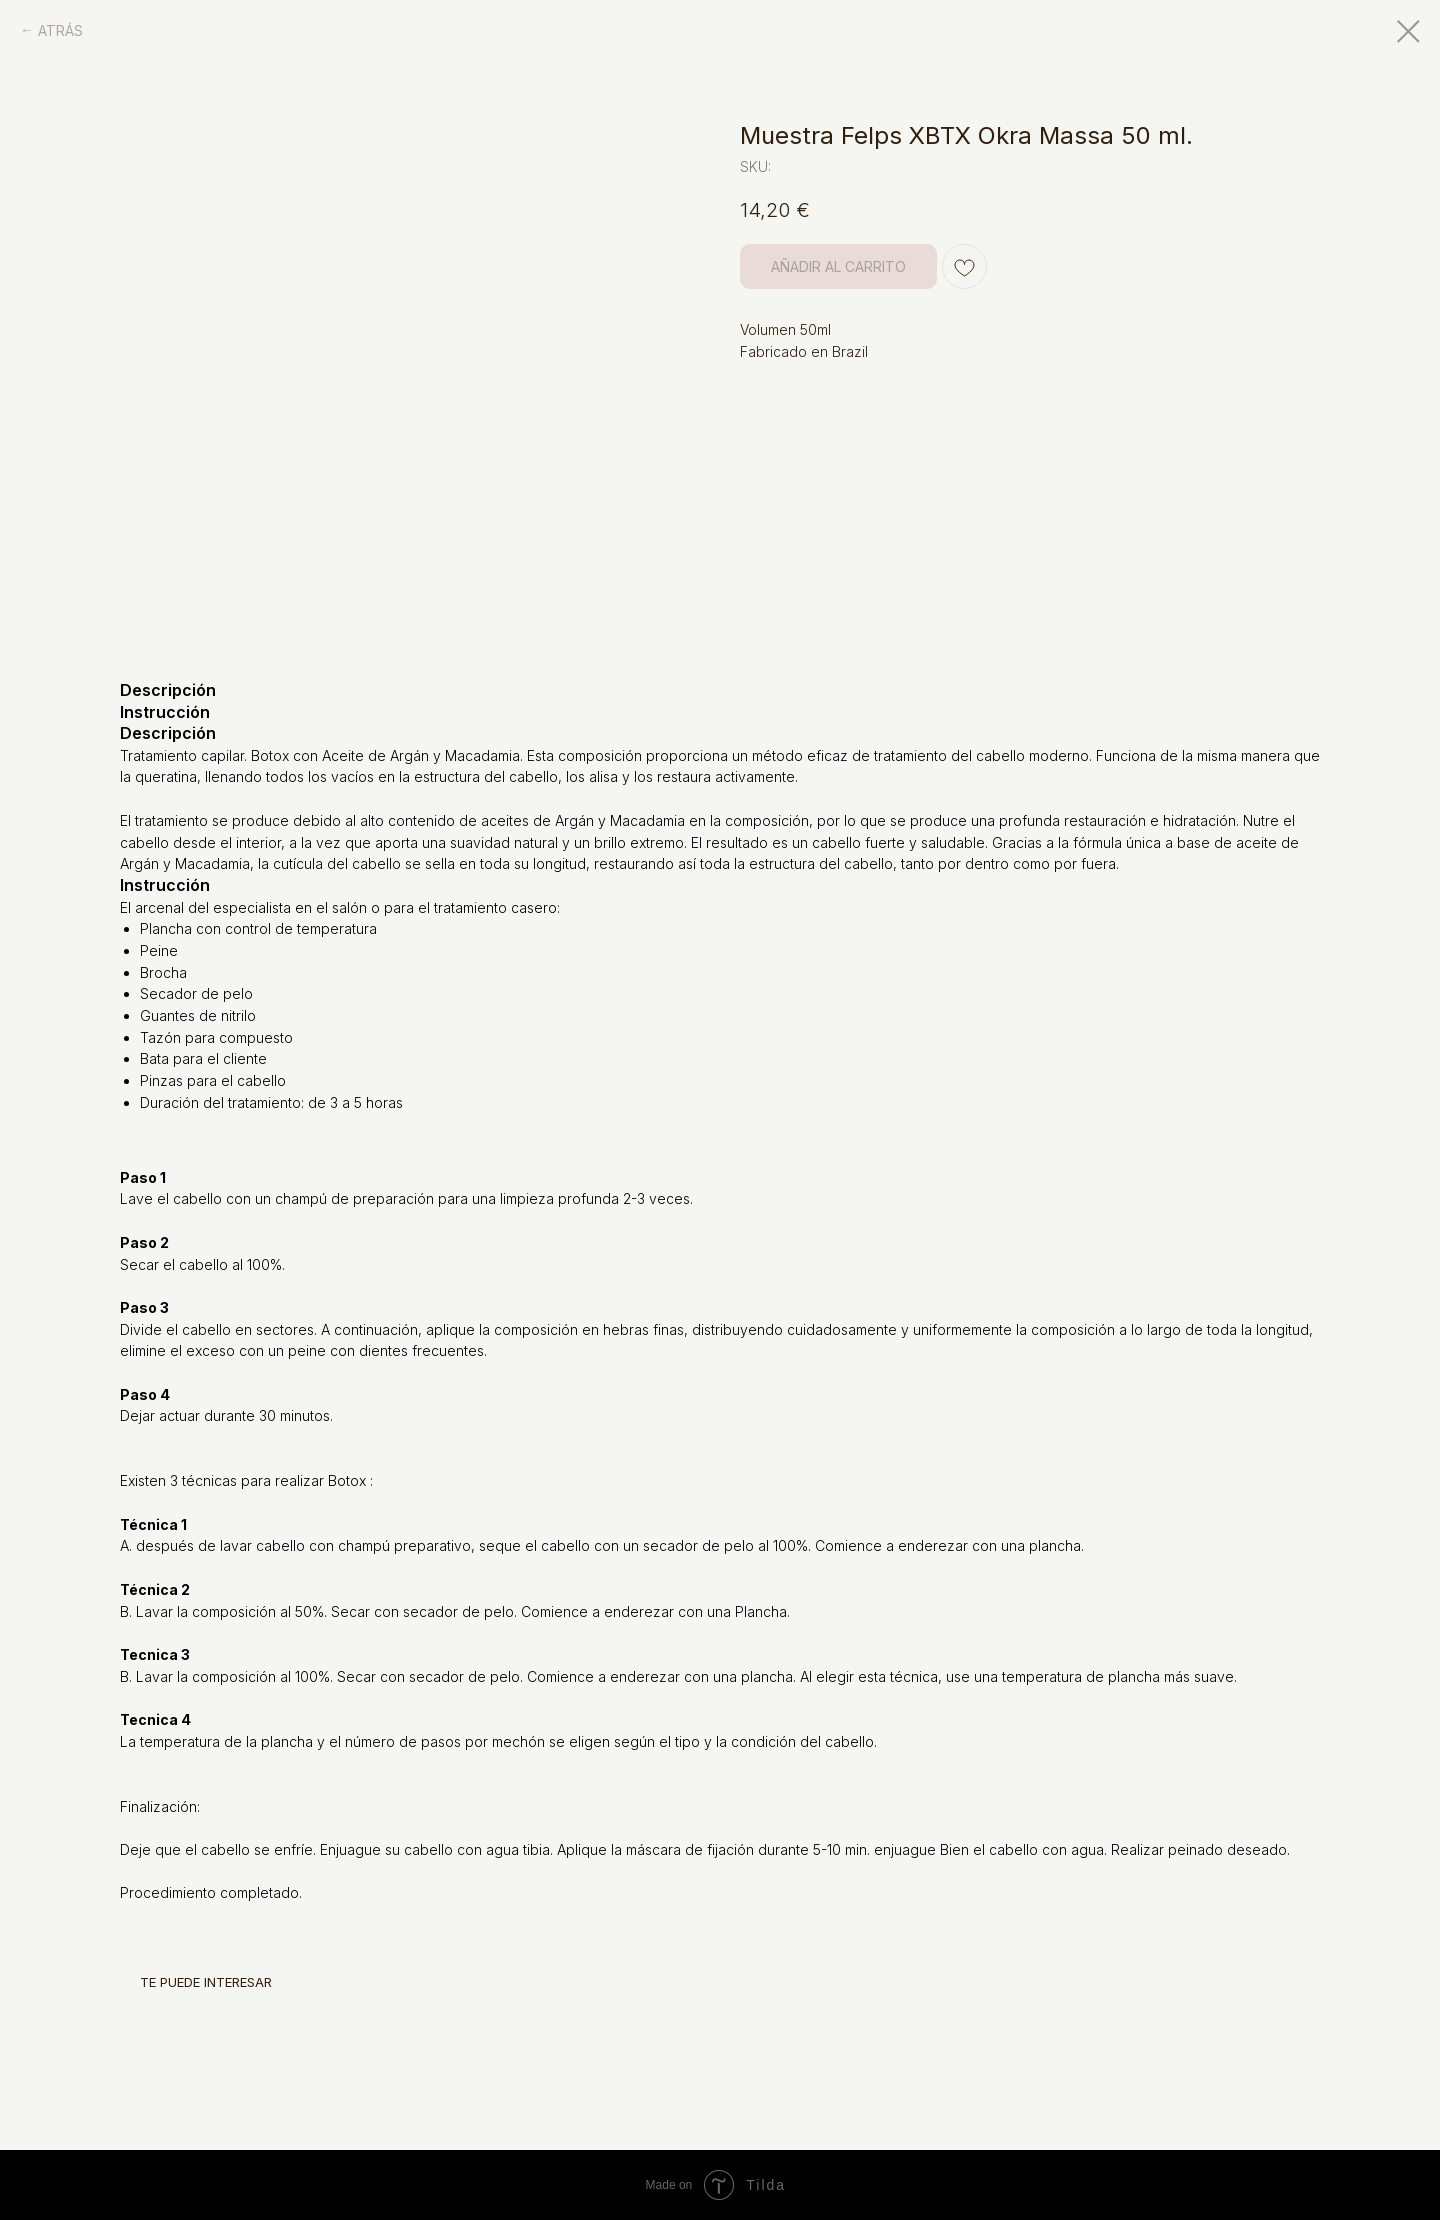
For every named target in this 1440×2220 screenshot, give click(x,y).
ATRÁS (60, 30)
